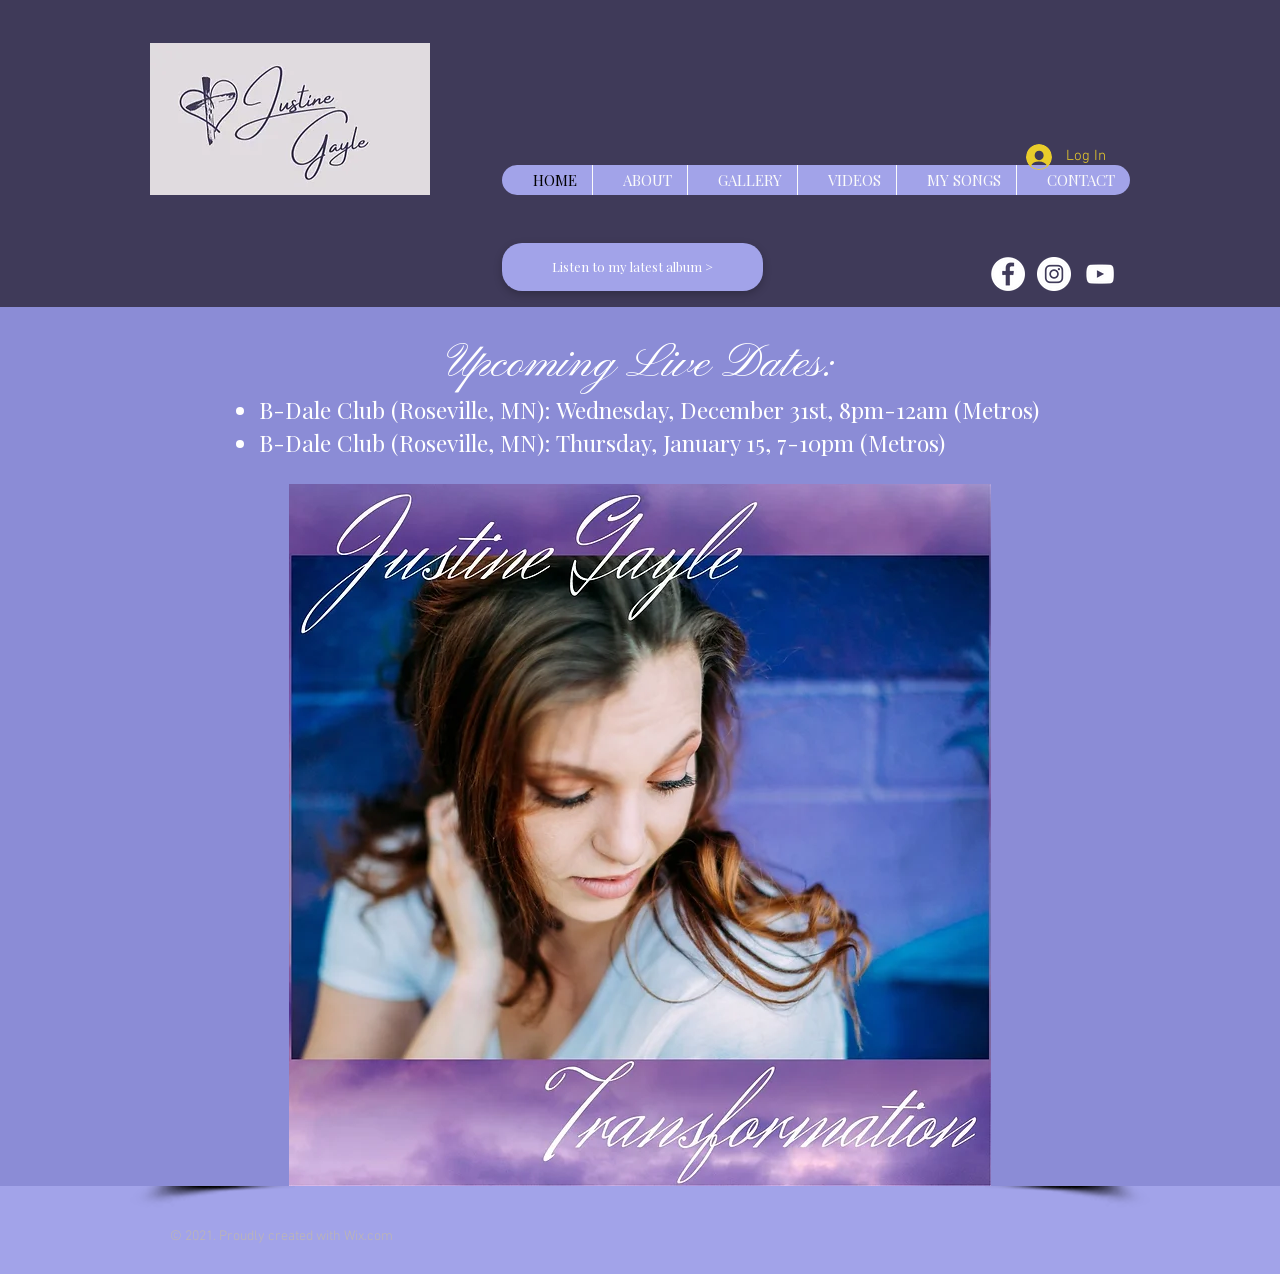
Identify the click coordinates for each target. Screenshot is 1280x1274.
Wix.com (368, 1236)
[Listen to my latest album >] (632, 267)
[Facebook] (1008, 274)
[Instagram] (1054, 274)
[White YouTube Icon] (1100, 274)
